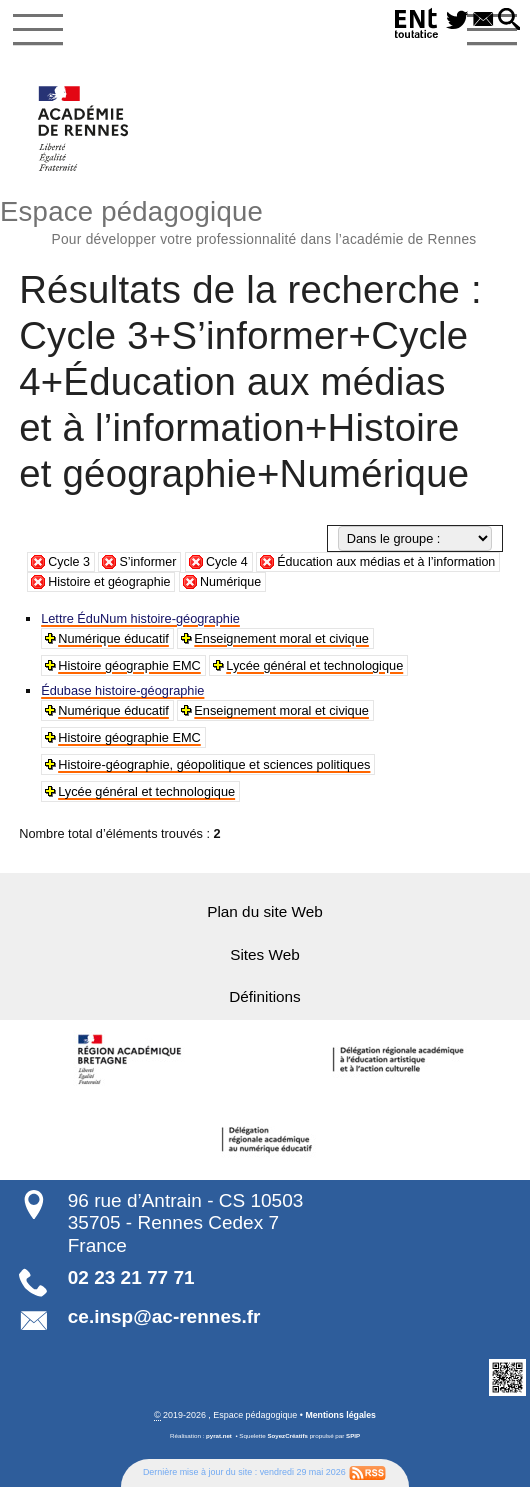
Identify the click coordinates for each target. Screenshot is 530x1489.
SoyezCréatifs (287, 1437)
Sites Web (265, 955)
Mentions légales (341, 1416)
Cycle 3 (69, 564)
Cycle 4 (229, 564)
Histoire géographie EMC (130, 666)
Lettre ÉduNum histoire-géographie (141, 619)
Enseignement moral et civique (282, 639)
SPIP (354, 1437)
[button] (508, 20)
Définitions (265, 997)
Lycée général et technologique (315, 666)
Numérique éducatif (114, 639)
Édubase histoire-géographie (123, 691)
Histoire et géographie (188, 583)
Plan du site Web (265, 912)
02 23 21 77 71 (131, 1278)
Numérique (311, 583)
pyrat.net (218, 1437)
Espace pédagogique (265, 221)
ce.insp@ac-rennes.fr (164, 1317)
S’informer (149, 564)
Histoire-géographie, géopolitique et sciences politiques (215, 765)
